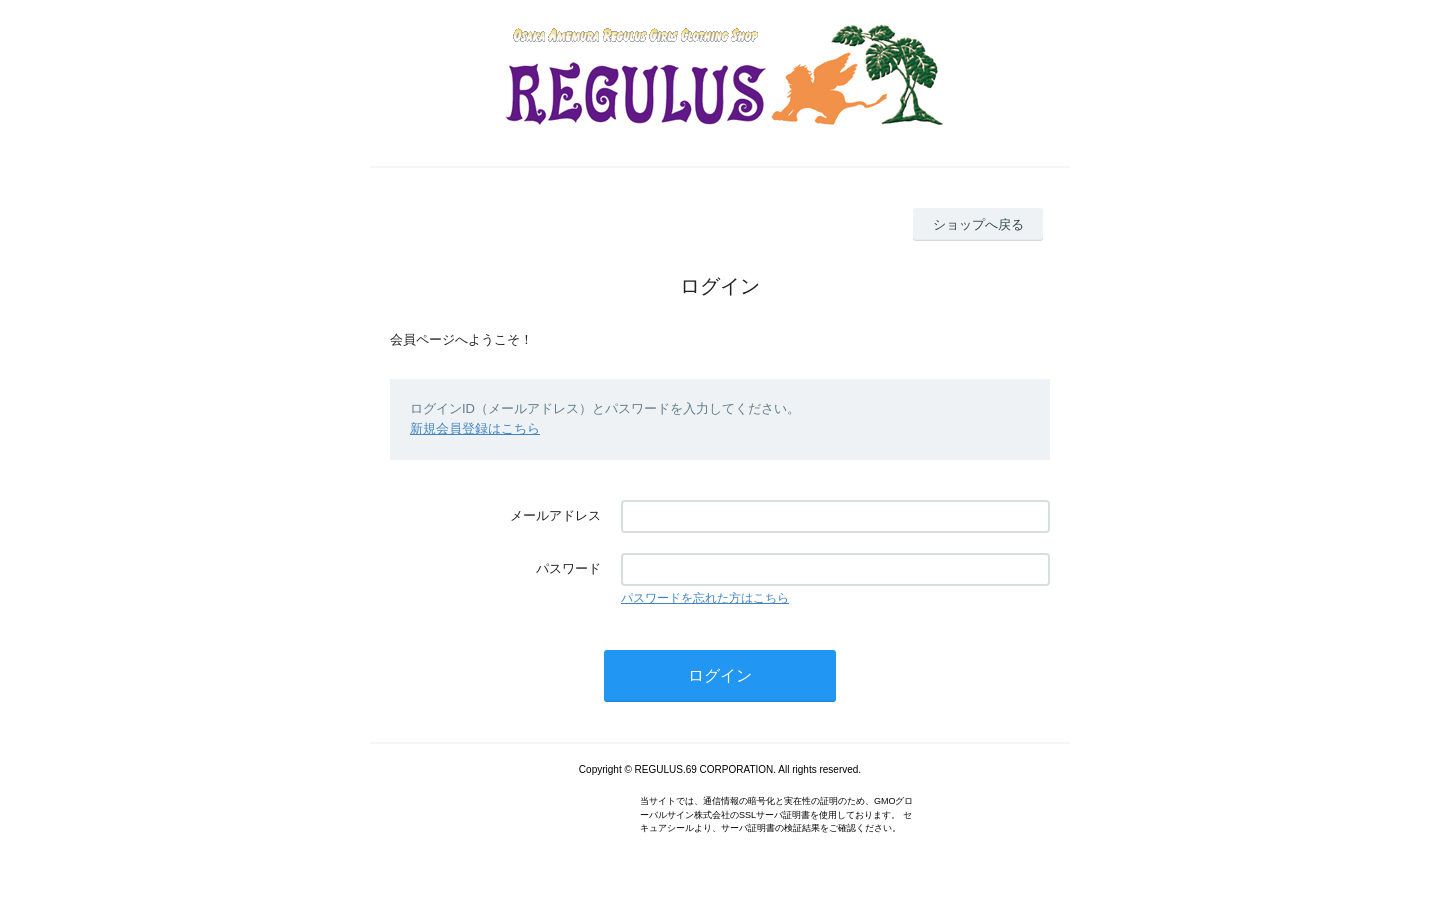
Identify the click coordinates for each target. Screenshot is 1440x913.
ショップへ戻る (978, 224)
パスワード (568, 568)
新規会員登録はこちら (475, 428)
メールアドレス (555, 515)
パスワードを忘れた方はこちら (705, 598)
